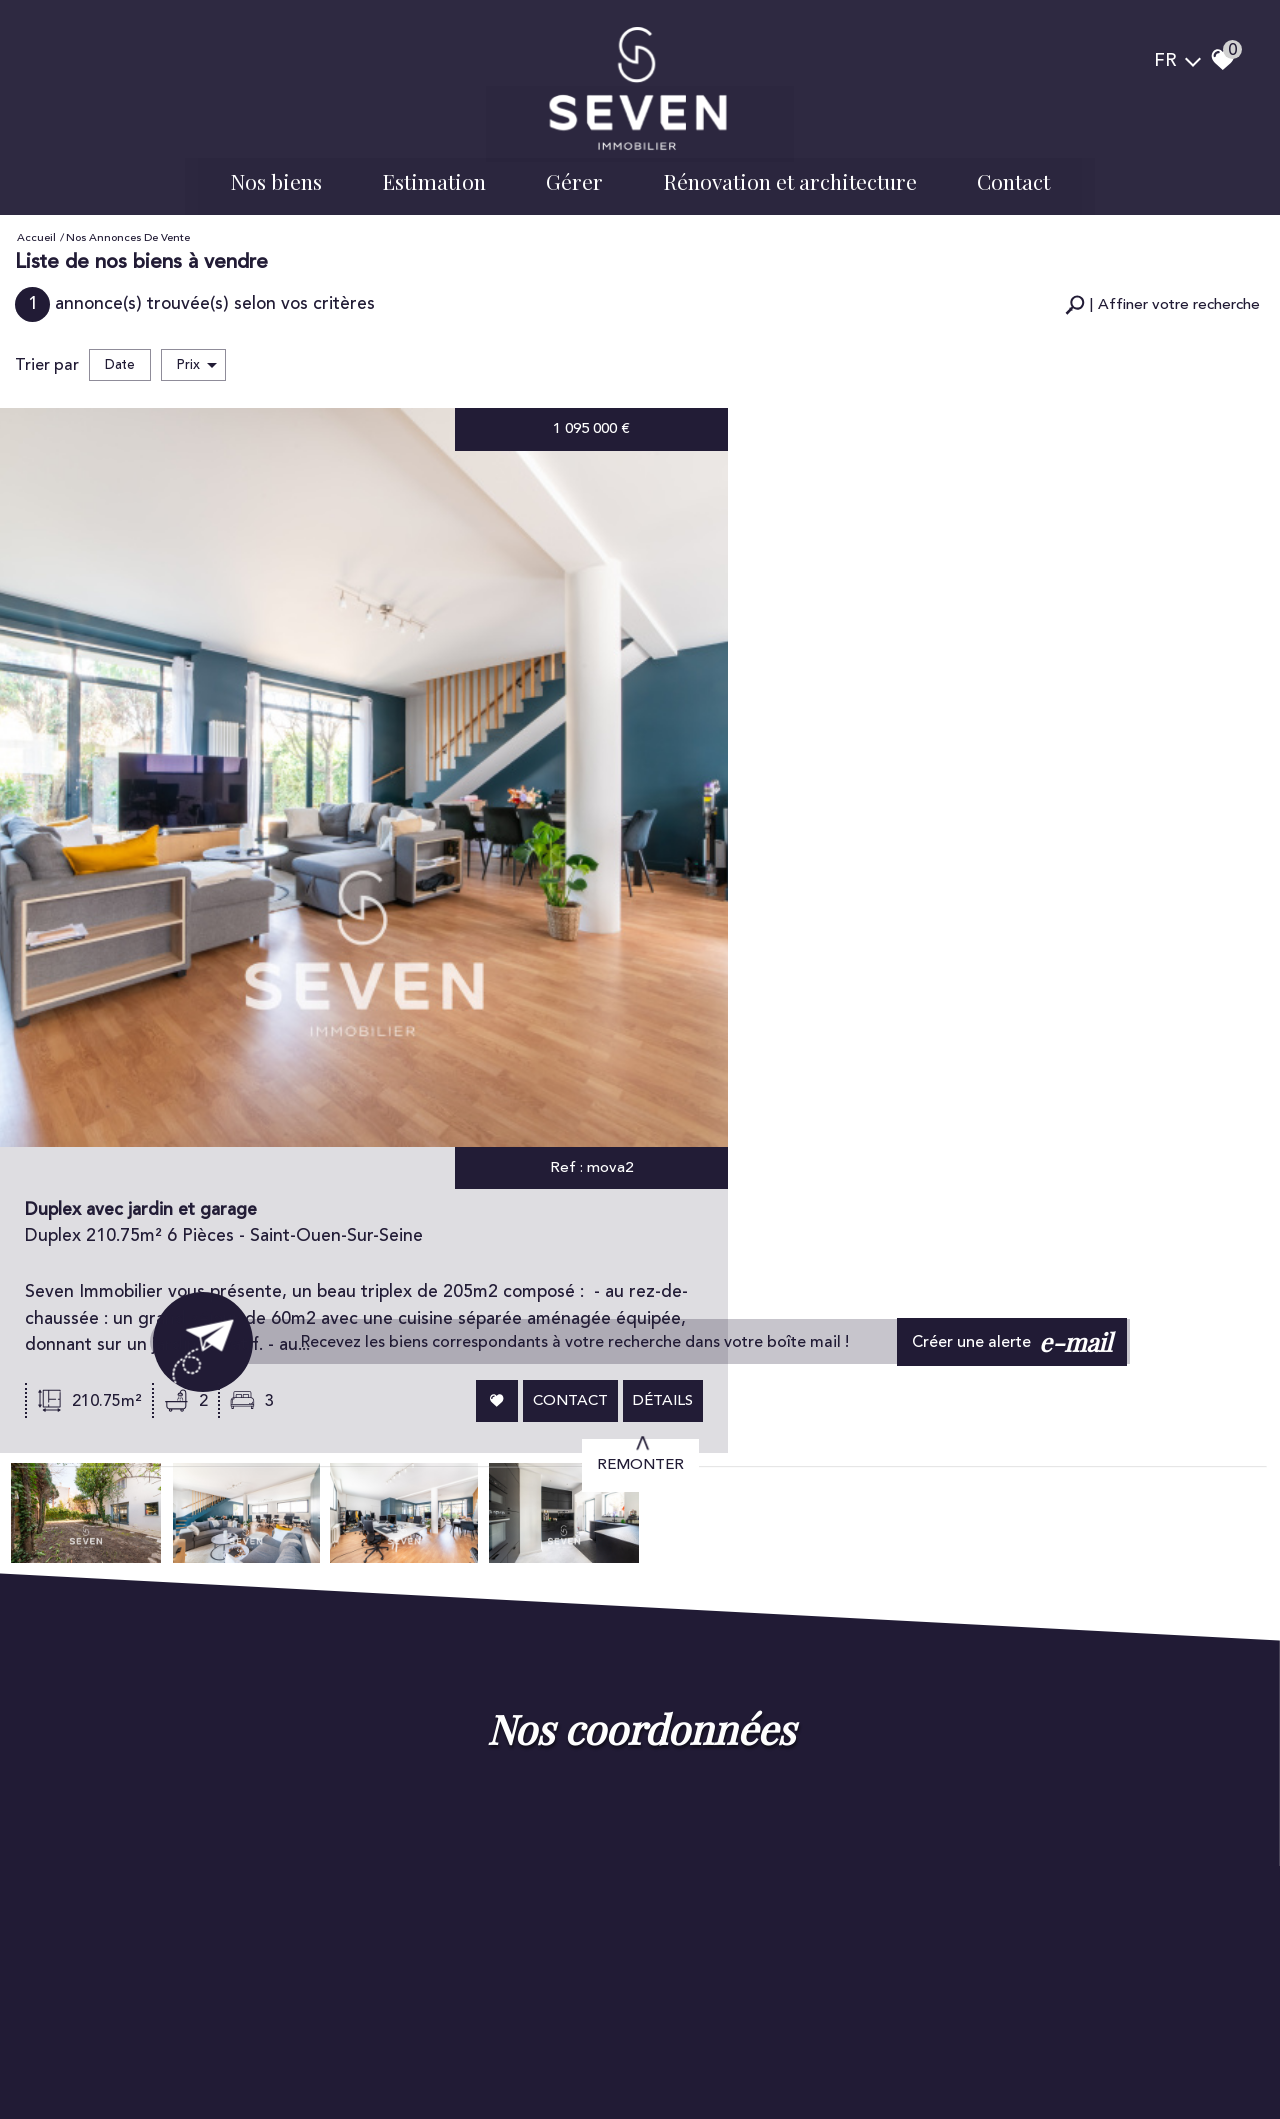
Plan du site (82, 2060)
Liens (328, 2060)
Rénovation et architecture (790, 175)
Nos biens (276, 175)
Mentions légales (167, 2060)
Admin (366, 2060)
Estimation (434, 175)
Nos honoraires (264, 2060)
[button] (1162, 295)
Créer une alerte (1016, 929)
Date (120, 354)
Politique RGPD (434, 2060)
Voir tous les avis (406, 1866)
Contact (1013, 175)
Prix (197, 354)
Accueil (36, 229)
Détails (1200, 654)
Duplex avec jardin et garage (776, 472)
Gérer (574, 175)
